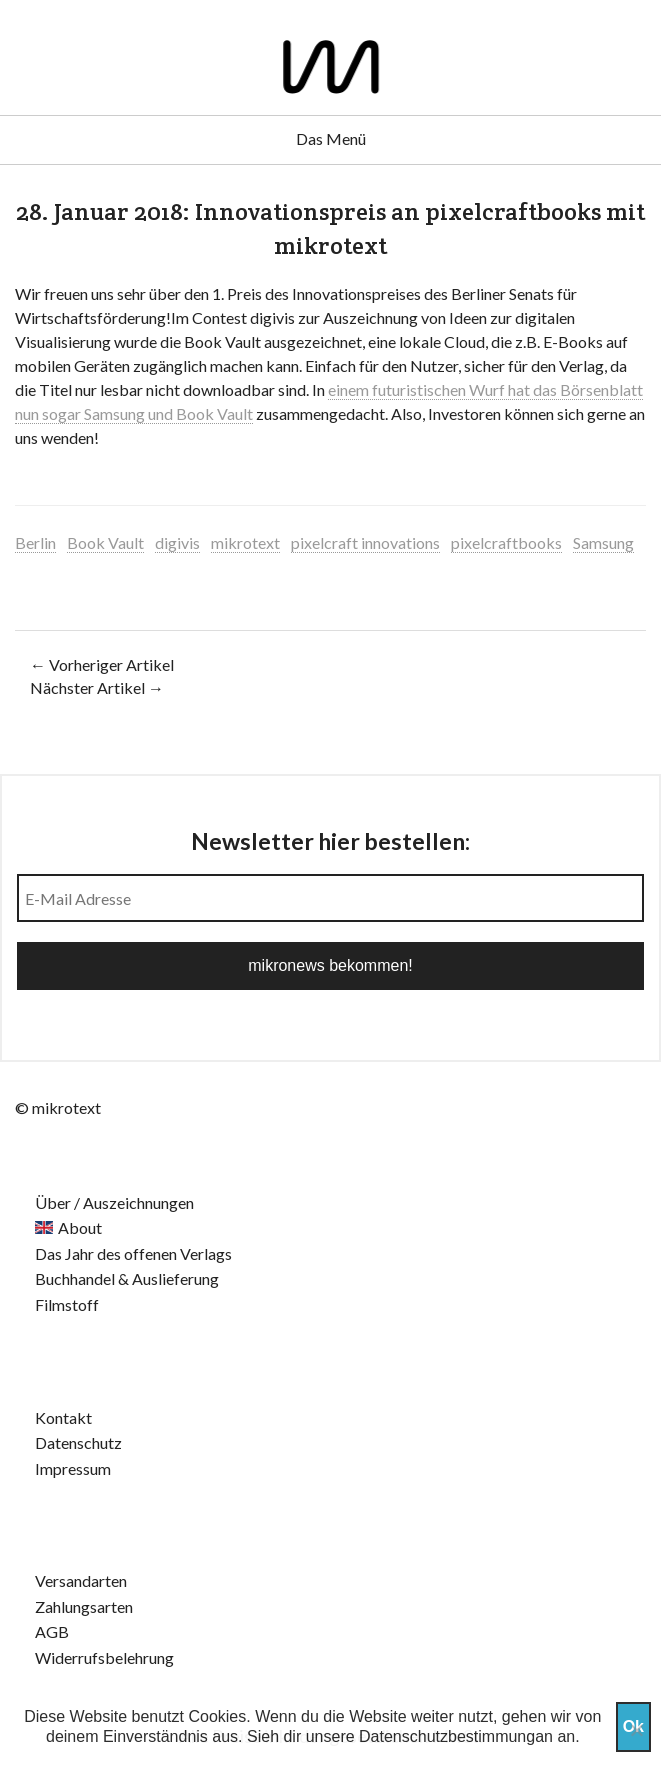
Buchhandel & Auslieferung (127, 1278)
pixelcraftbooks (506, 542)
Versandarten (81, 1580)
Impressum (73, 1468)
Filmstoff (67, 1304)
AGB (52, 1631)
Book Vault (105, 542)
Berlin (35, 542)
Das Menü (331, 138)
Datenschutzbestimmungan (456, 1736)
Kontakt (63, 1417)
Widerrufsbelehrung (104, 1657)
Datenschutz (78, 1442)
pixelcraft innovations (365, 542)
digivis (177, 542)
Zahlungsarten (84, 1606)
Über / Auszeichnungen (114, 1202)
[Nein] (636, 1730)
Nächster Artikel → (97, 687)
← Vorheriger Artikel (102, 664)
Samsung (603, 542)
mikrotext (245, 542)
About (80, 1227)
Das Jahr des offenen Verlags (133, 1253)
